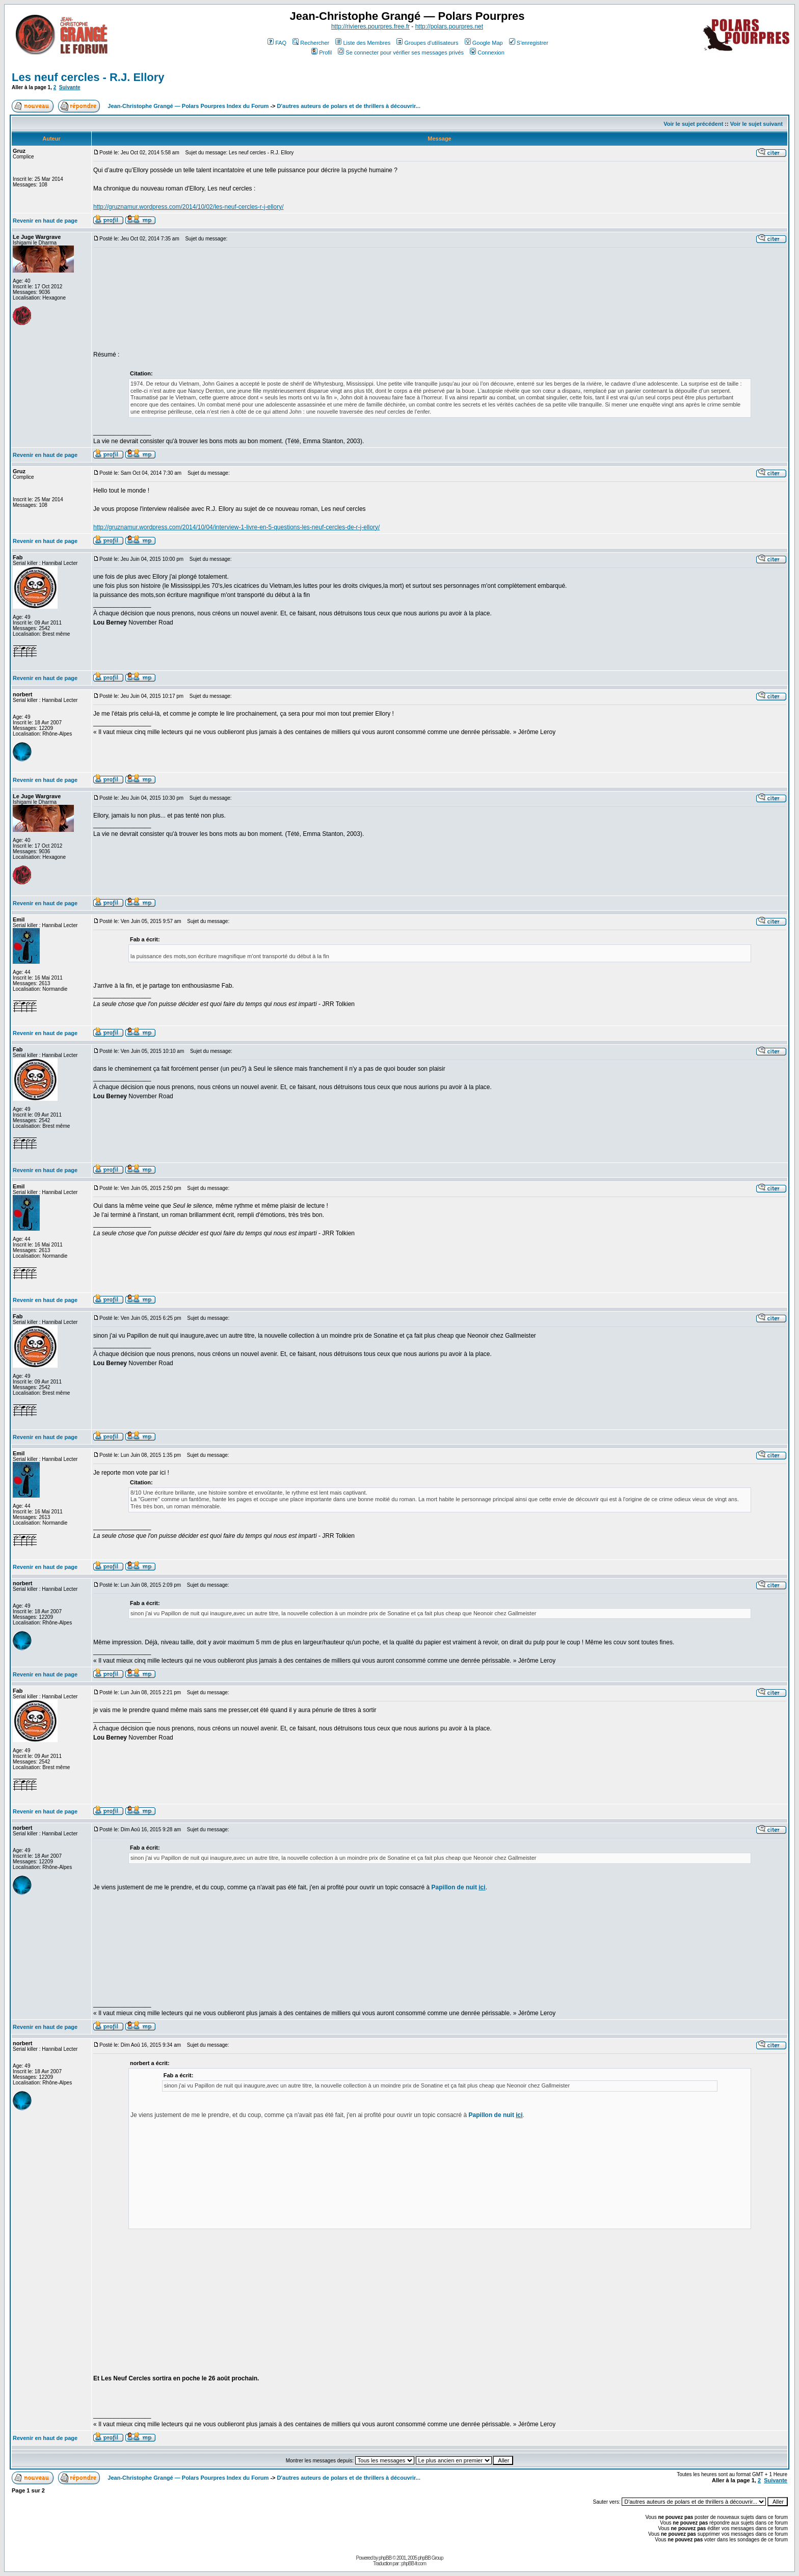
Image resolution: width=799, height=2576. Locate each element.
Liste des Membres (362, 43)
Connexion (487, 52)
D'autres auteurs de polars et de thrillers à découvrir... (348, 106)
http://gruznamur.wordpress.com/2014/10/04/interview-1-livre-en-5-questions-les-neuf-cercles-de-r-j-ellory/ (236, 527)
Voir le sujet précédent (693, 124)
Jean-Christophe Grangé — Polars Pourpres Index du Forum (188, 106)
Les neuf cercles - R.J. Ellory (88, 77)
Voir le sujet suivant (756, 124)
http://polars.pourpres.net (449, 26)
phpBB (385, 2558)
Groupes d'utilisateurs (427, 43)
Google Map (484, 43)
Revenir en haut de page (45, 221)
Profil (321, 52)
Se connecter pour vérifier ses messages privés (401, 52)
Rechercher (310, 43)
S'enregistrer (528, 43)
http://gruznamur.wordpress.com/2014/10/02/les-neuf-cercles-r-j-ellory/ (188, 206)
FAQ (277, 43)
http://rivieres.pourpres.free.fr (370, 26)
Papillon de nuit (459, 1887)
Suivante (70, 87)
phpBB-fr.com (413, 2563)
